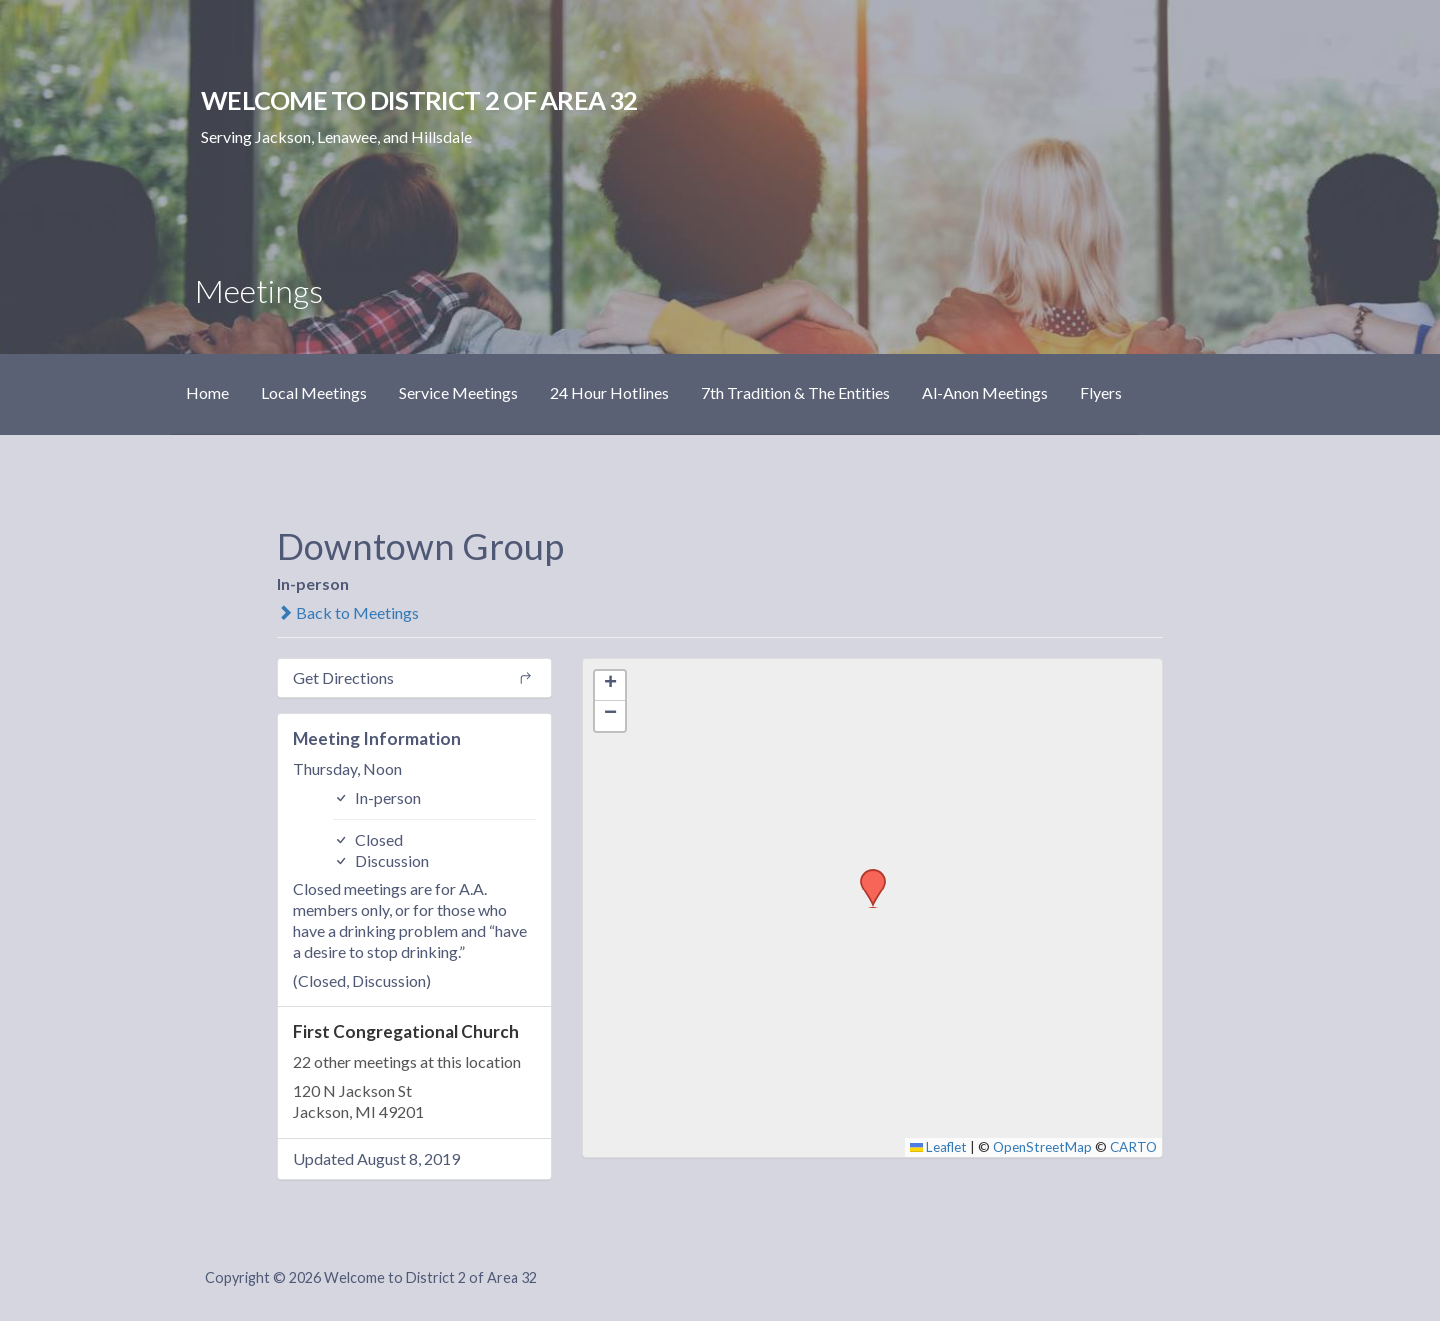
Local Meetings (314, 392)
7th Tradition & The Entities (795, 392)
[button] (866, 875)
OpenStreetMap (1042, 1147)
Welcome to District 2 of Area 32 (419, 100)
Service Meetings (458, 392)
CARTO (1133, 1147)
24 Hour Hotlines (609, 392)
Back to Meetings (348, 612)
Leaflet (939, 1147)
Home (207, 392)
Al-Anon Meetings (985, 392)
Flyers (1101, 392)
